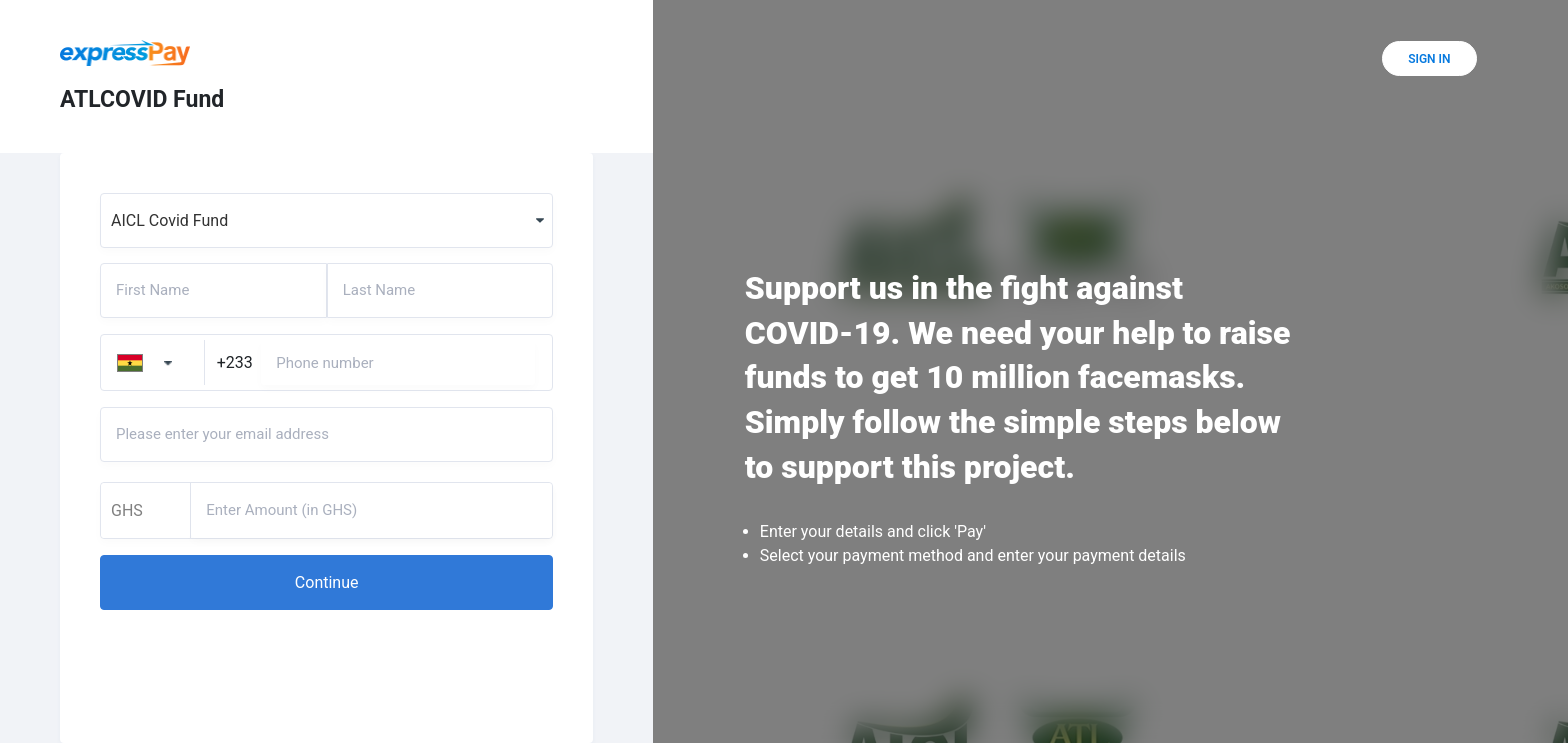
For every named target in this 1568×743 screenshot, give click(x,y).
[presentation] (252, 664)
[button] (326, 582)
